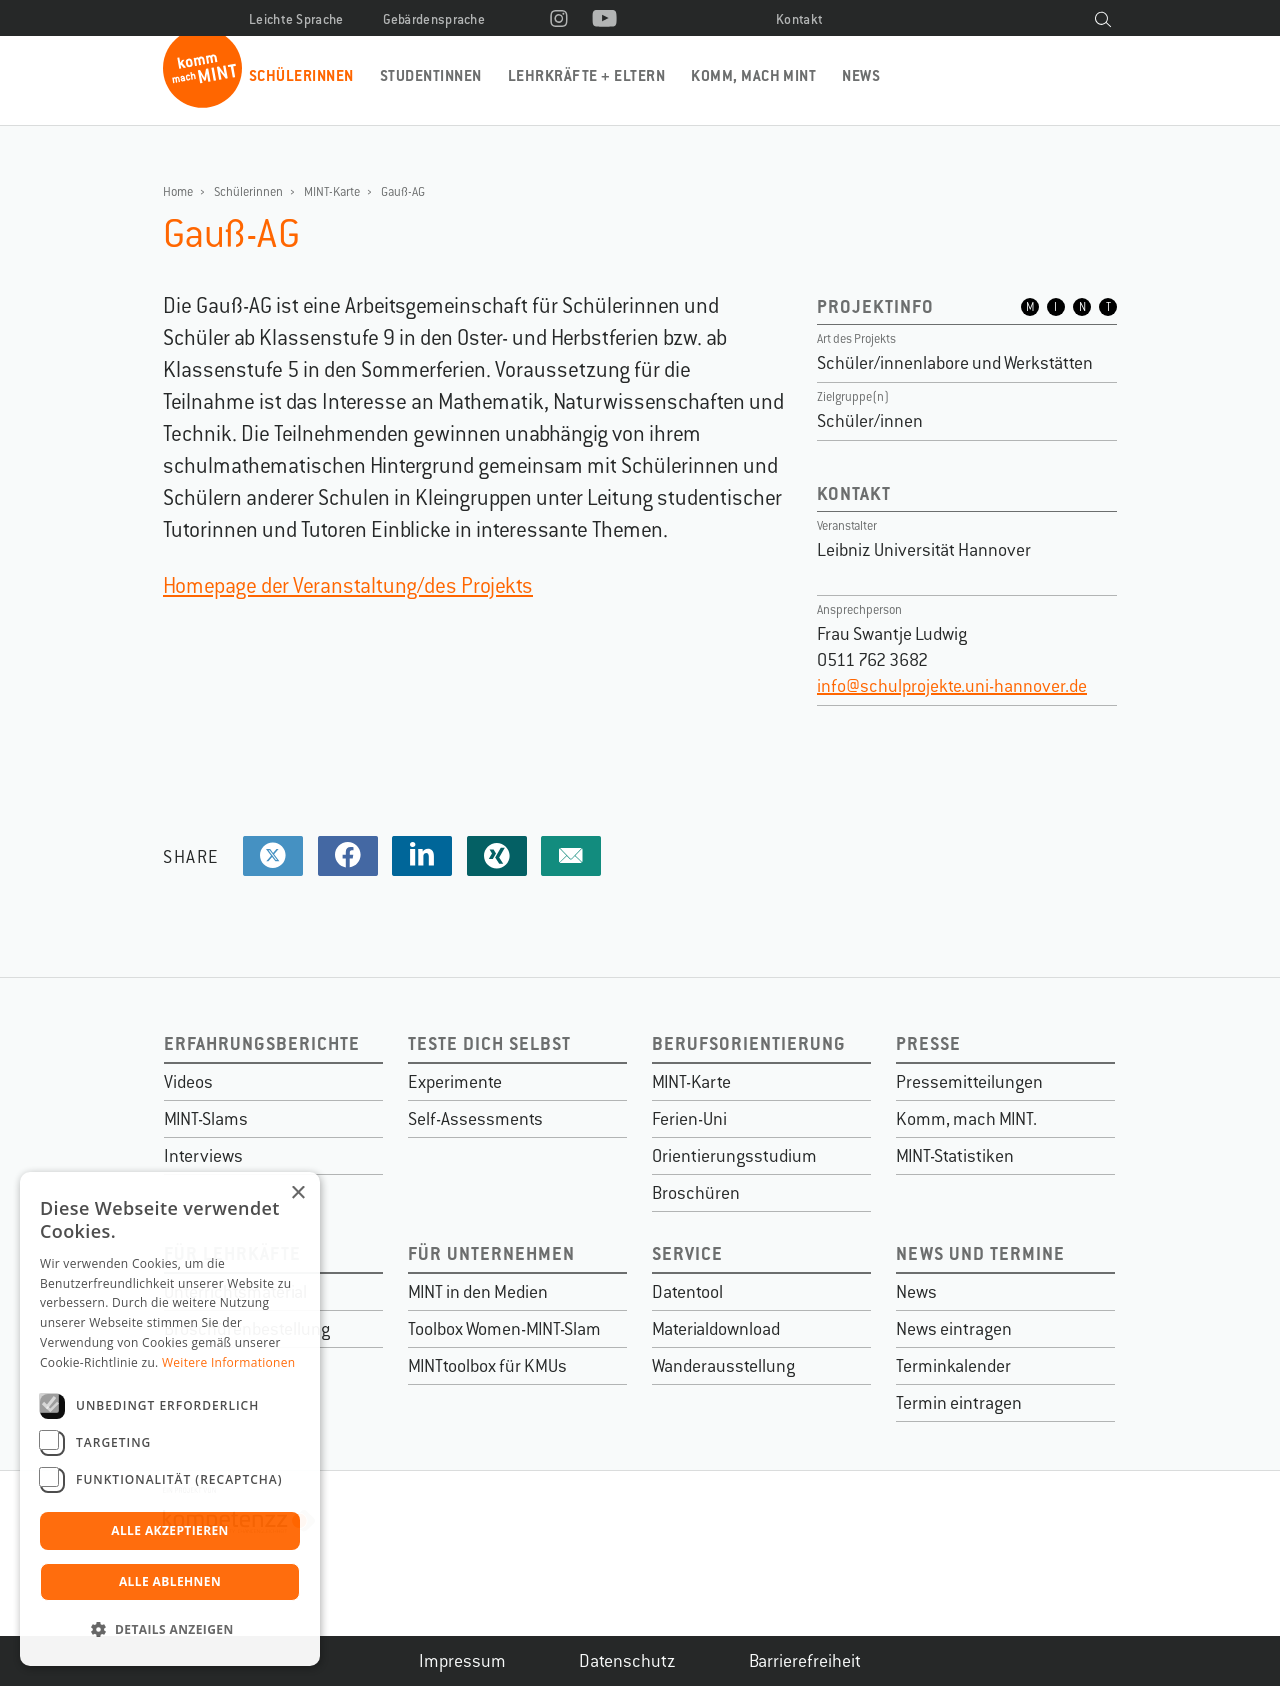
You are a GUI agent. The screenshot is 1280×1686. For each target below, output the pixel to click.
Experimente (455, 1082)
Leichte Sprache (296, 19)
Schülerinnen (301, 75)
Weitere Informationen (229, 1362)
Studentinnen (431, 75)
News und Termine (980, 1253)
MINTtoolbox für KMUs (487, 1366)
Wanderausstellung (723, 1366)
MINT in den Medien (478, 1292)
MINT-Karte (332, 192)
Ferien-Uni (689, 1119)
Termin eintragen (959, 1403)
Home (178, 192)
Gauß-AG (403, 192)
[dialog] (170, 1419)
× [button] (297, 1193)
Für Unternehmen (491, 1253)
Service (687, 1253)
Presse (928, 1043)
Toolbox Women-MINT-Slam (504, 1329)
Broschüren (696, 1193)
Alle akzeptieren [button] (170, 1530)
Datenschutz (627, 1661)
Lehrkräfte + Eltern (586, 75)
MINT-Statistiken (955, 1156)
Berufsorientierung (749, 1043)
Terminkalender (953, 1366)
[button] (170, 1630)
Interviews (203, 1156)
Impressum (462, 1661)
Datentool (687, 1292)
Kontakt (799, 19)
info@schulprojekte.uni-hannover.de (952, 686)
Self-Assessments (475, 1119)
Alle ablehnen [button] (170, 1581)
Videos (188, 1082)
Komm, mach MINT (753, 75)
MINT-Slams (206, 1119)
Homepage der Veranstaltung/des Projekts (348, 585)
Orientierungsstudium (734, 1156)
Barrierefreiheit (805, 1661)
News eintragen (954, 1329)
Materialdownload (716, 1329)
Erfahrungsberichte (262, 1043)
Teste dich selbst (489, 1043)
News (861, 75)
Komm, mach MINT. (966, 1119)
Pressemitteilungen (969, 1082)
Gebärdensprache (434, 19)
